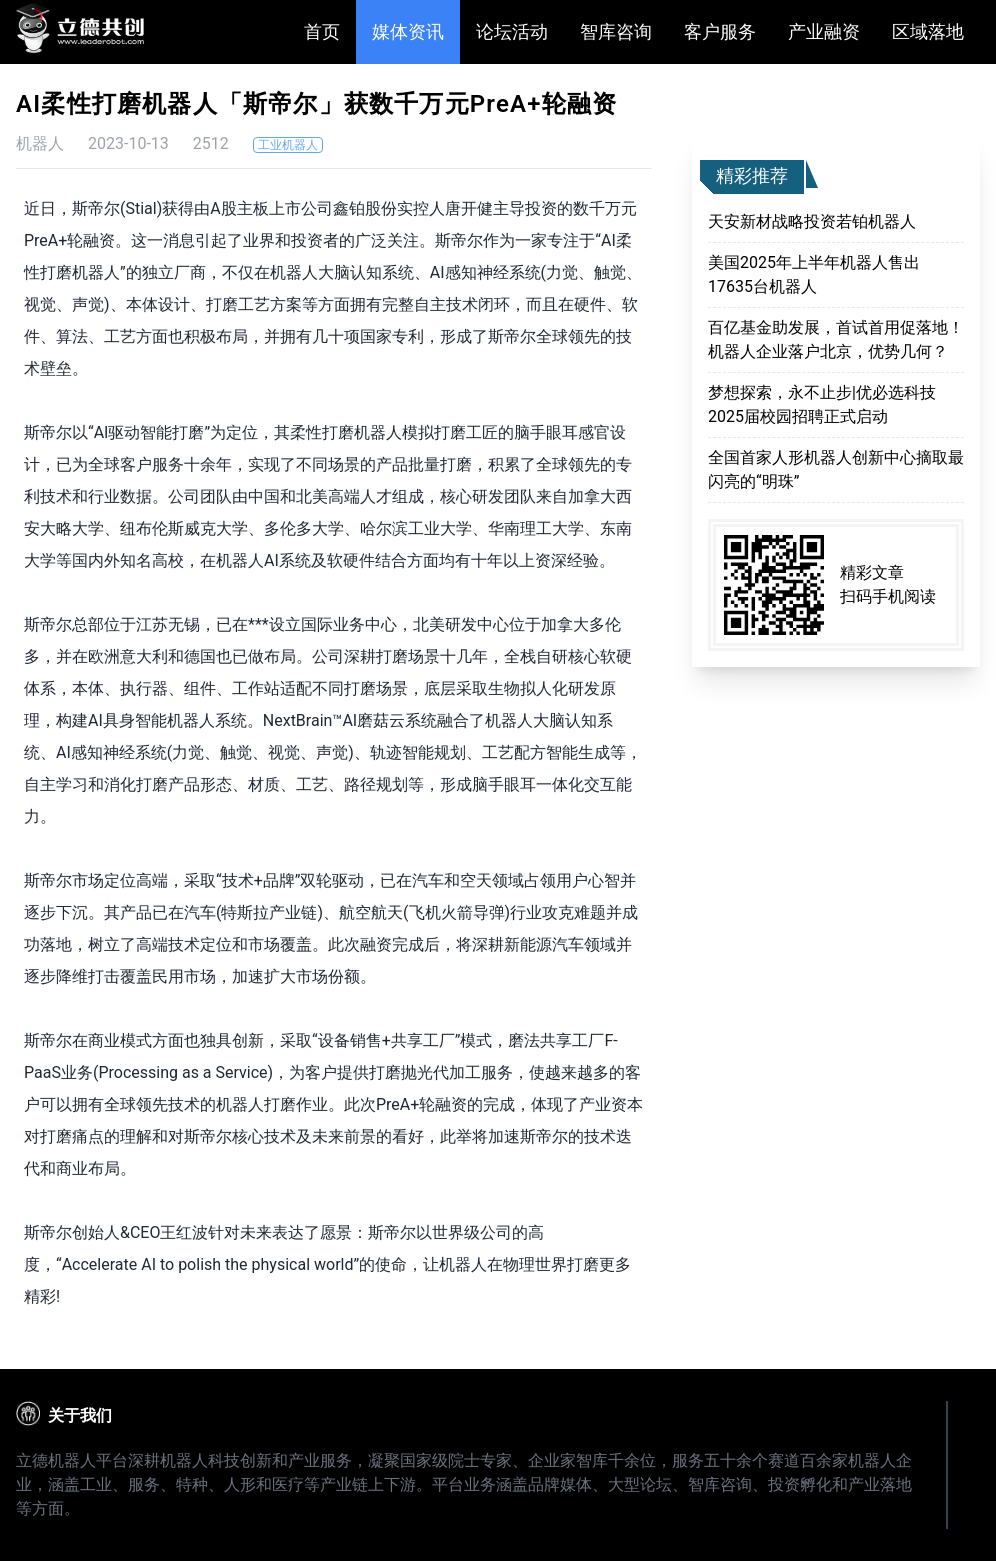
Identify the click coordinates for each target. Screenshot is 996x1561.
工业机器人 (288, 145)
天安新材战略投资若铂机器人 (812, 221)
